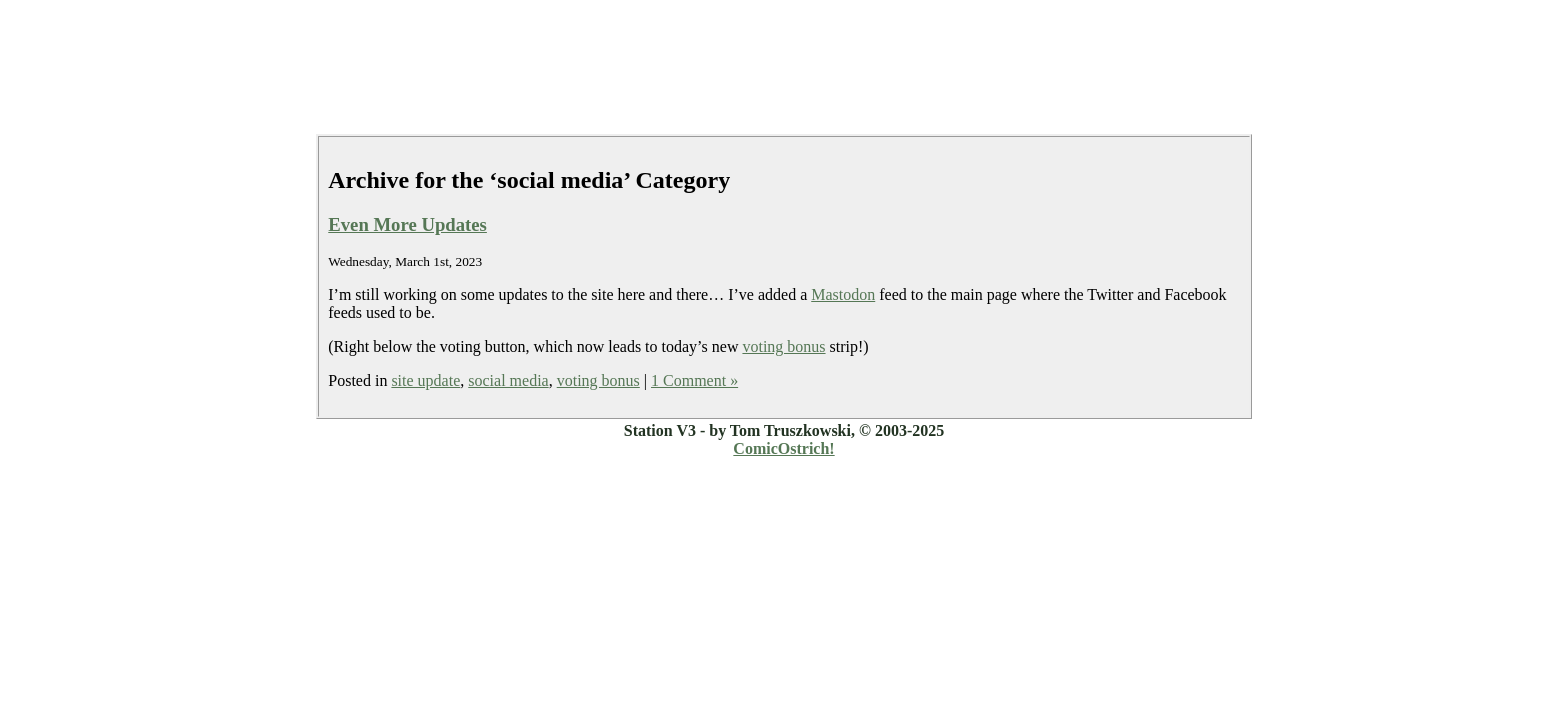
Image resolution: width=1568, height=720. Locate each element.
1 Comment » (694, 380)
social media (508, 380)
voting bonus (783, 346)
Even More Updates (407, 224)
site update (425, 380)
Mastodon (843, 294)
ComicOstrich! (783, 448)
